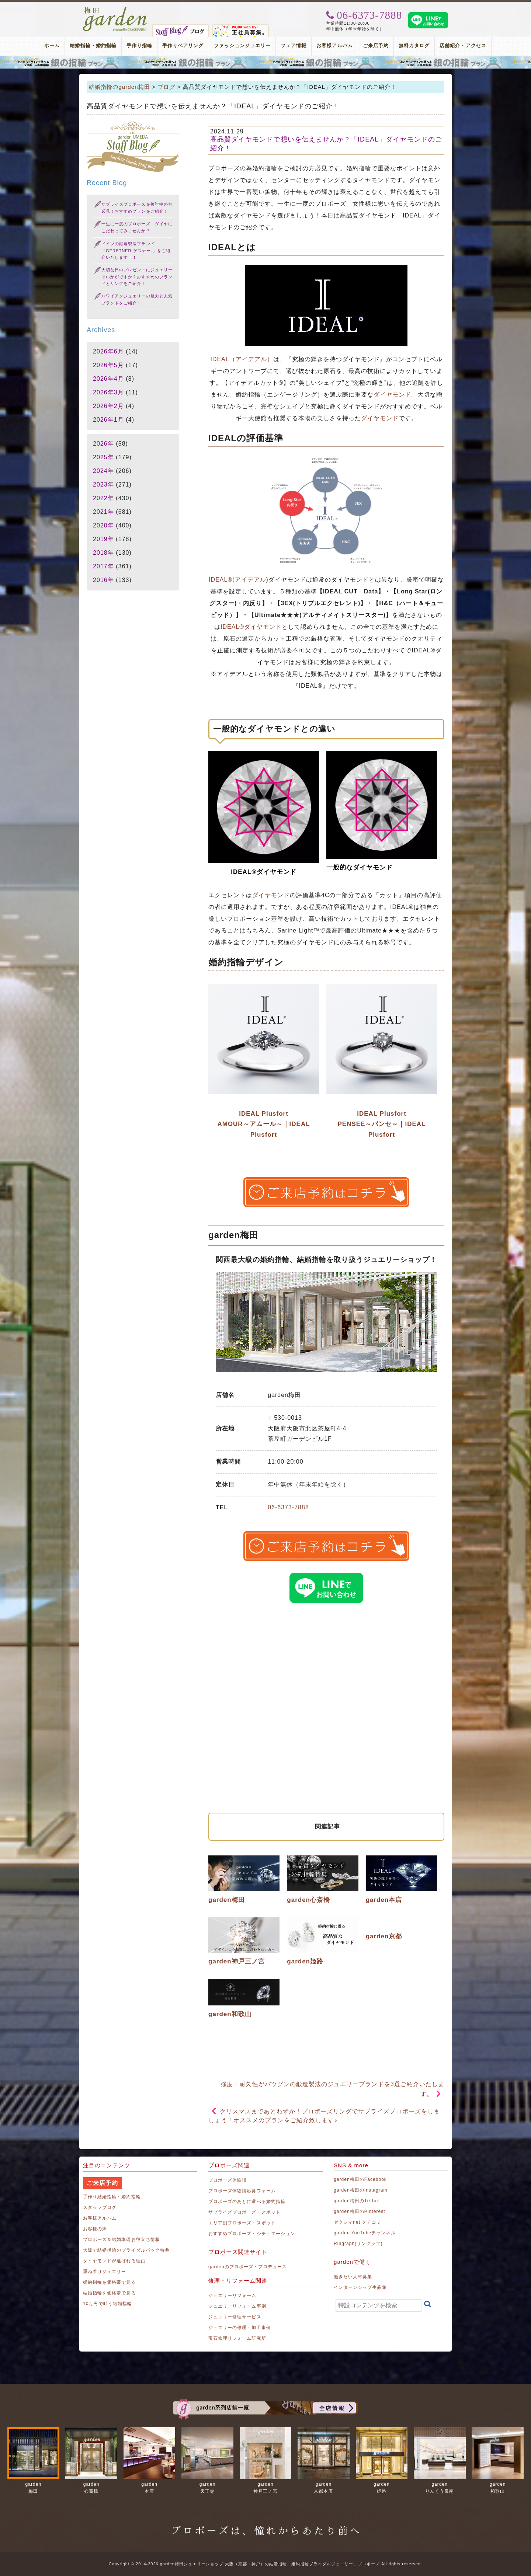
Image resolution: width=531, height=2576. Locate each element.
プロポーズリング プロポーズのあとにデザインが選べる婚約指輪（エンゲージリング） (265, 62)
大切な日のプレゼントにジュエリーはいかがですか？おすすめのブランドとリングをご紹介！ (137, 277)
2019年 (103, 539)
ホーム (52, 45)
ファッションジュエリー (242, 45)
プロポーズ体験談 (227, 2180)
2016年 (103, 580)
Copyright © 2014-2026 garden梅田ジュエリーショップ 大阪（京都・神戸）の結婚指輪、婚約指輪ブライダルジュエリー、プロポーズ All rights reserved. (265, 2564)
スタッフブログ (100, 2207)
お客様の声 (95, 2228)
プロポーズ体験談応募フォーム (242, 2190)
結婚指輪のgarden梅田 (119, 87)
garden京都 (384, 1936)
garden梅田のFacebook (360, 2179)
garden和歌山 (229, 2014)
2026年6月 (108, 351)
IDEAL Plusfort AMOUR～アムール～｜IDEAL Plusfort (263, 1124)
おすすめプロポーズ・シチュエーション (251, 2233)
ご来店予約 (376, 45)
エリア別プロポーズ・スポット (242, 2222)
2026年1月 (108, 419)
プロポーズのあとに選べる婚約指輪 (246, 2201)
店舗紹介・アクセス (463, 45)
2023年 (103, 484)
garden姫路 (305, 1961)
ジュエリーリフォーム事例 (237, 2306)
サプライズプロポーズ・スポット (244, 2212)
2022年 (103, 498)
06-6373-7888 (288, 1507)
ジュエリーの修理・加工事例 (239, 2327)
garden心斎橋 (308, 1899)
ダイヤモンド (392, 394)
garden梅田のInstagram (361, 2190)
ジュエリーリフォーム (232, 2295)
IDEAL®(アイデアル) (238, 579)
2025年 (103, 457)
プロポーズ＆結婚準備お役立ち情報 (121, 2239)
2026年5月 (108, 365)
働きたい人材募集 (353, 2276)
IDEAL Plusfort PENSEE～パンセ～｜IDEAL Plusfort (382, 1124)
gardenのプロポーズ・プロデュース (247, 2266)
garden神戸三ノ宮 (236, 1961)
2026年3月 (108, 392)
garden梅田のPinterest (359, 2211)
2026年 (103, 443)
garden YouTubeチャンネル (365, 2232)
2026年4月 (108, 379)
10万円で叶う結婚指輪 (107, 2303)
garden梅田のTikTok (356, 2200)
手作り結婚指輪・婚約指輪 (112, 2196)
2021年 (103, 512)
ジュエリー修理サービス (234, 2316)
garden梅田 (226, 1899)
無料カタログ (414, 45)
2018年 (103, 553)
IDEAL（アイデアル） (241, 359)
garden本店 (384, 1899)
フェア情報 (293, 45)
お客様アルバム (334, 45)
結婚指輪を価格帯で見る (109, 2293)
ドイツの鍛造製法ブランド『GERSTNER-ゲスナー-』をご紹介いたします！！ (135, 250)
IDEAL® (232, 627)
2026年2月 (108, 406)
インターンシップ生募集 (360, 2287)
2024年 (103, 471)
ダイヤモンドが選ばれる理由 (114, 2260)
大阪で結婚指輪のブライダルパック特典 (126, 2250)
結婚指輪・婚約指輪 (93, 45)
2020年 (103, 525)
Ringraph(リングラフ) (358, 2243)
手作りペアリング (183, 45)
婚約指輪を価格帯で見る (109, 2282)
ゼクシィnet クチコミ (357, 2222)
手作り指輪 (139, 45)
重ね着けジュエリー (104, 2271)
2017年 (103, 566)
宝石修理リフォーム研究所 (237, 2338)
